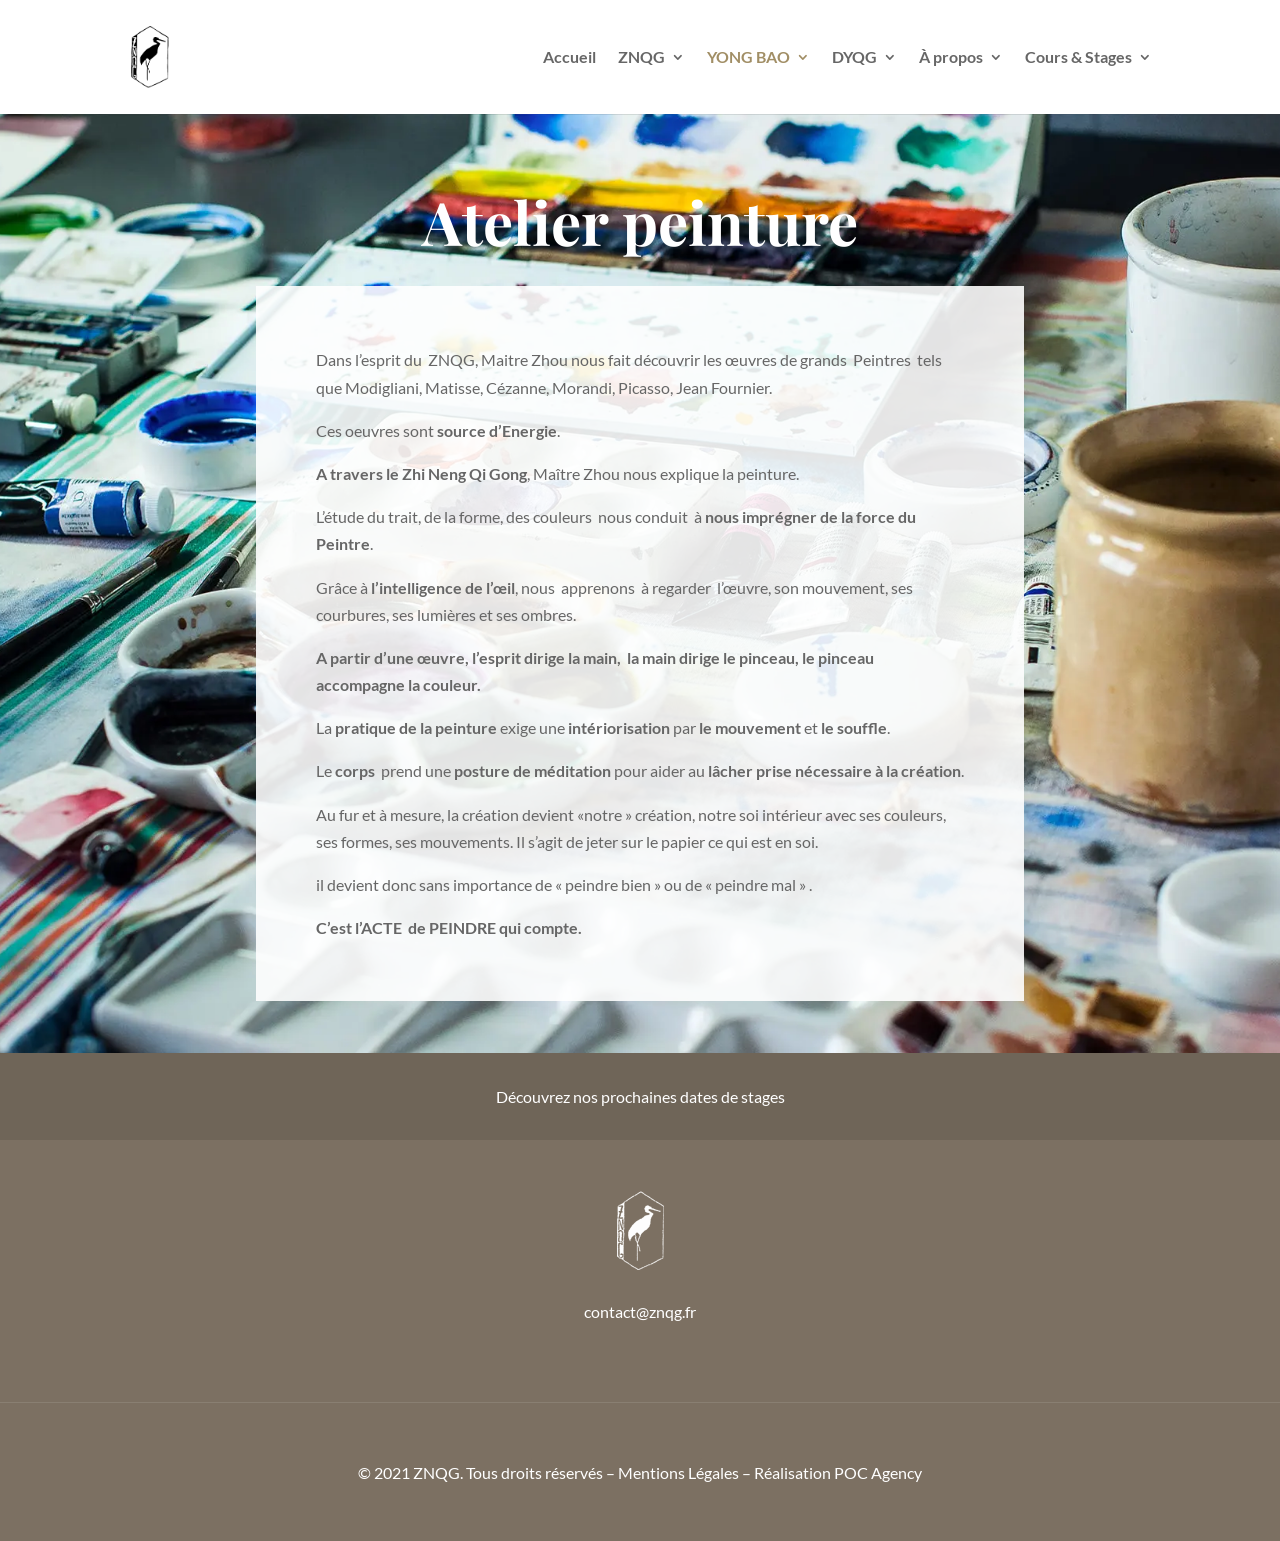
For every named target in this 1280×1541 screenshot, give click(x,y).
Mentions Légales (678, 1472)
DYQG (854, 58)
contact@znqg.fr (640, 1311)
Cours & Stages (1078, 58)
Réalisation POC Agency (838, 1472)
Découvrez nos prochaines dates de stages (640, 1096)
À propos (951, 58)
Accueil (569, 58)
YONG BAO (748, 58)
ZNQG (641, 58)
